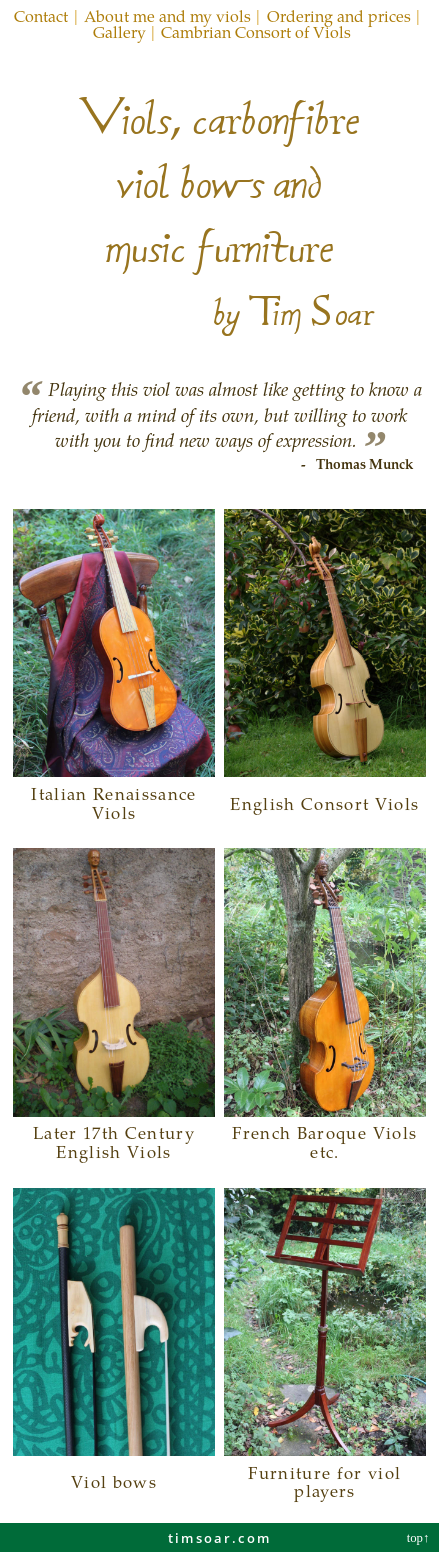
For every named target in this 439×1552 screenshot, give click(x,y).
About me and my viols (167, 15)
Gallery (119, 31)
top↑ (420, 1538)
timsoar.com (219, 1538)
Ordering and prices (339, 15)
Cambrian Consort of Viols (256, 31)
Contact (41, 15)
